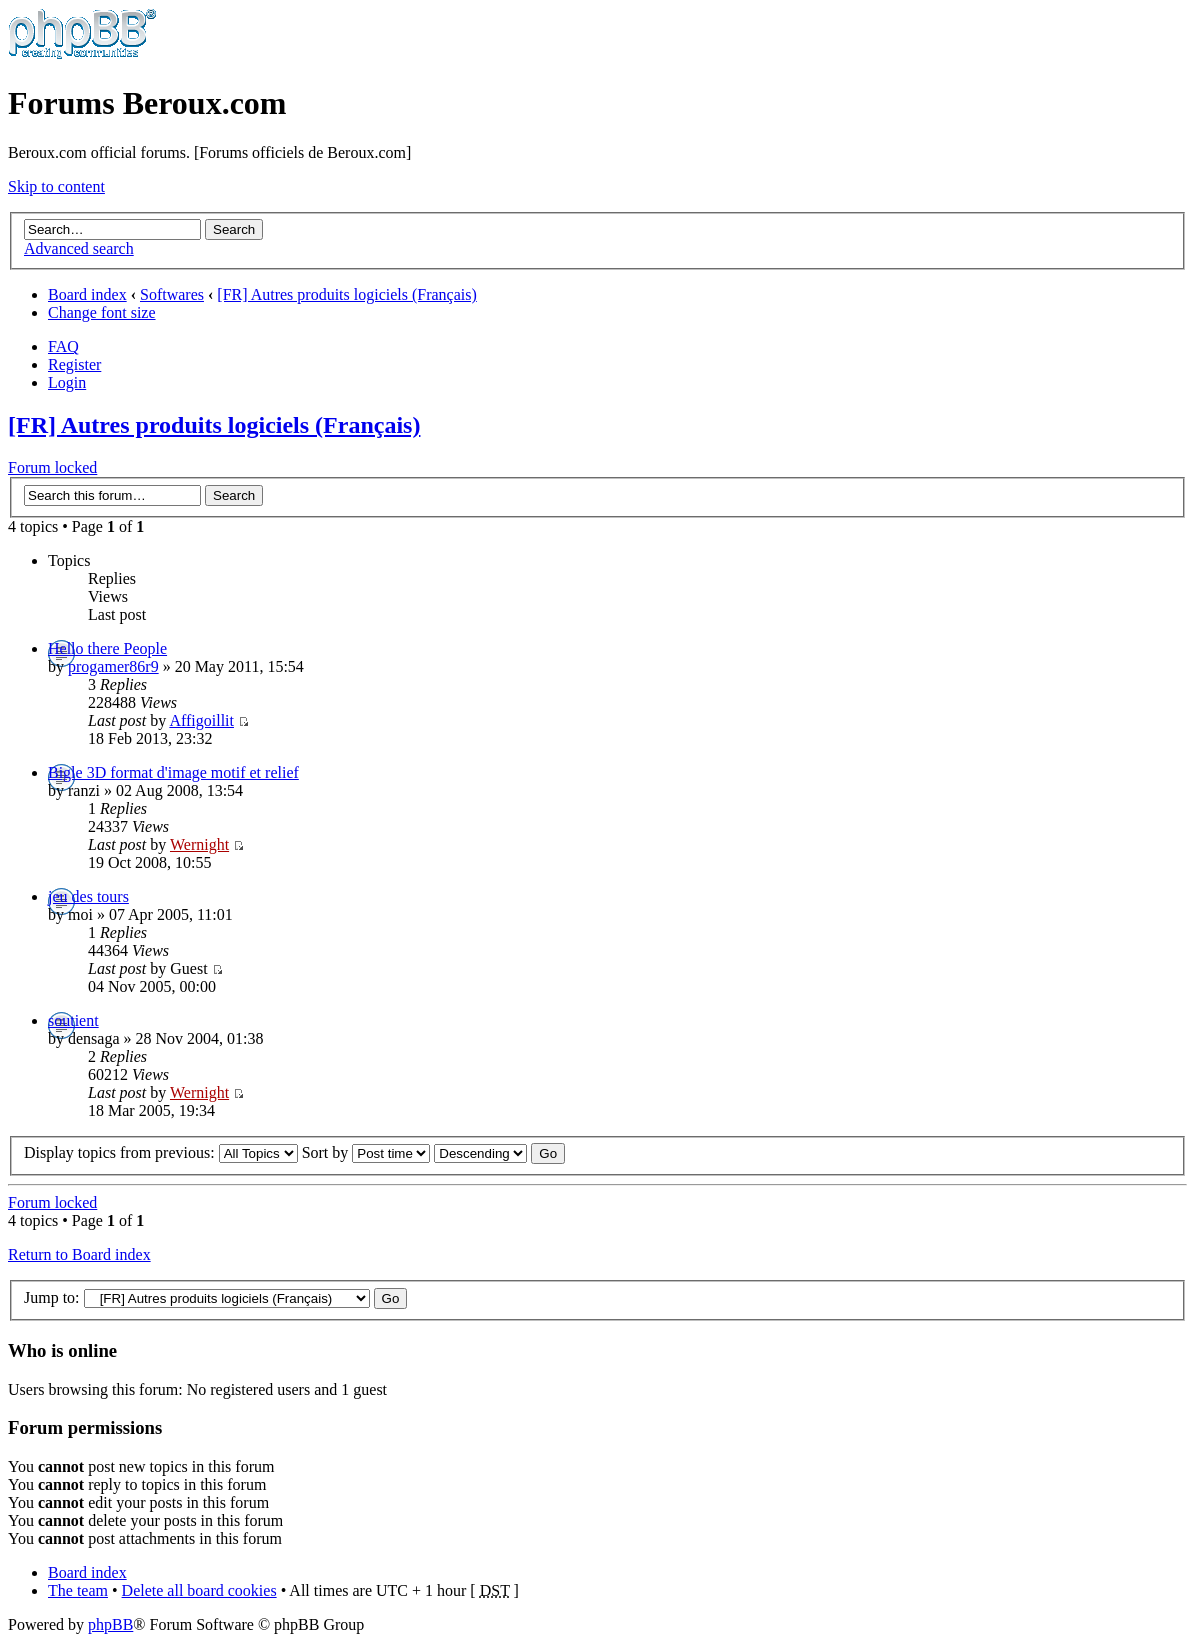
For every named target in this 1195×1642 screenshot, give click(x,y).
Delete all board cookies (199, 1590)
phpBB (110, 1624)
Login (67, 382)
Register (74, 364)
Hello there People (107, 648)
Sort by (366, 1152)
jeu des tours (88, 896)
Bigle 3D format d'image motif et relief (173, 772)
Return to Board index (79, 1254)
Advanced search (79, 248)
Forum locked (52, 467)
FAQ (63, 346)
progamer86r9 (113, 666)
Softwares (172, 294)
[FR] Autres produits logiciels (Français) (347, 294)
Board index (87, 294)
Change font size (102, 312)
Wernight (199, 844)
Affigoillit (201, 720)
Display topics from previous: (161, 1152)
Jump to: (52, 1297)
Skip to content (56, 186)
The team (78, 1590)
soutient (73, 1020)
